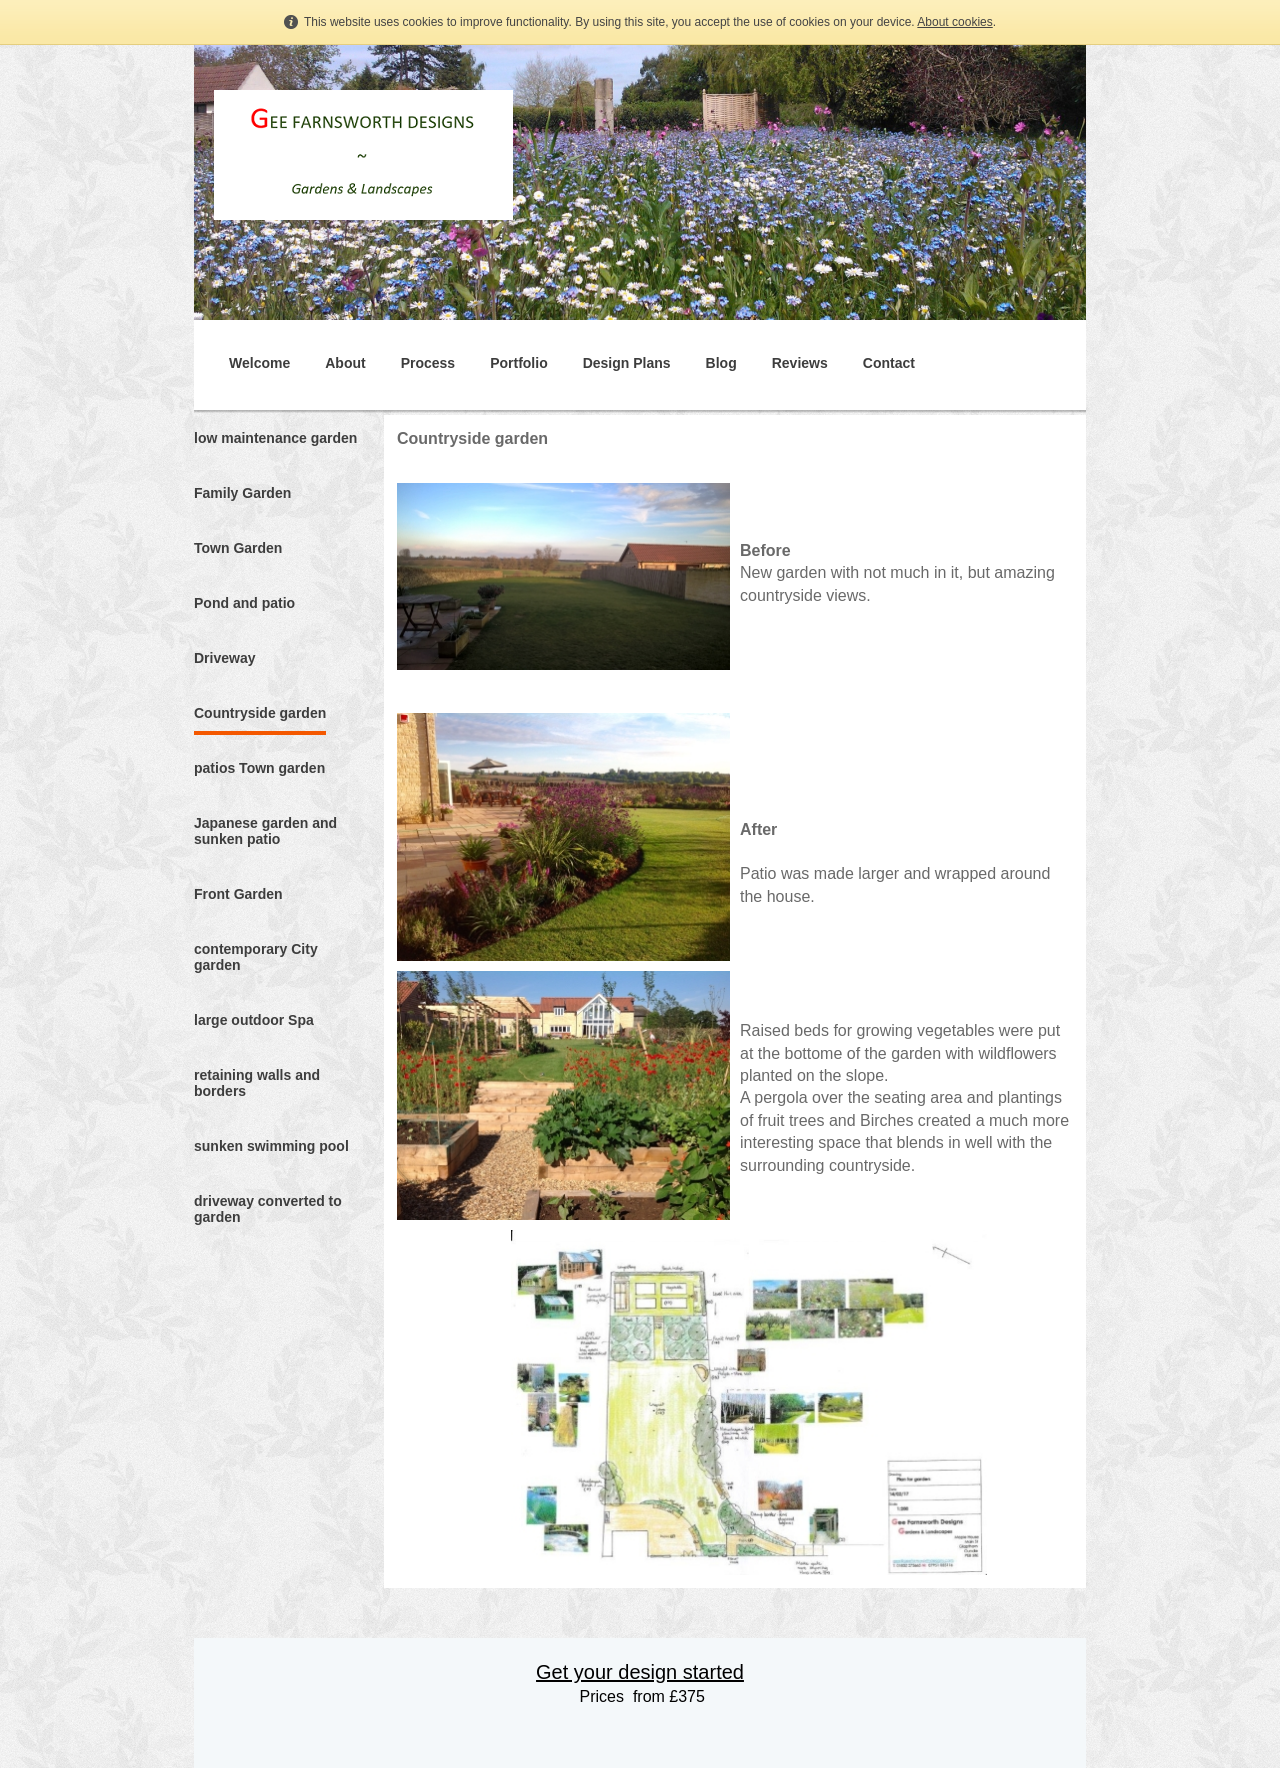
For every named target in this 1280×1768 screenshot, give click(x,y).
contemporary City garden (256, 957)
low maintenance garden (275, 438)
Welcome (259, 363)
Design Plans (627, 363)
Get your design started (640, 1672)
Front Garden (238, 894)
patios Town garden (259, 768)
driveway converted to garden (268, 1209)
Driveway (224, 658)
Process (428, 363)
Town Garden (238, 548)
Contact (889, 363)
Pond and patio (244, 603)
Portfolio (519, 363)
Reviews (800, 363)
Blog (721, 363)
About (345, 363)
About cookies (954, 22)
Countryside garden (260, 713)
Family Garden (242, 493)
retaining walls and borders (257, 1083)
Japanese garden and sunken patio (265, 831)
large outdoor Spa (254, 1020)
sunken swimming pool (271, 1146)
